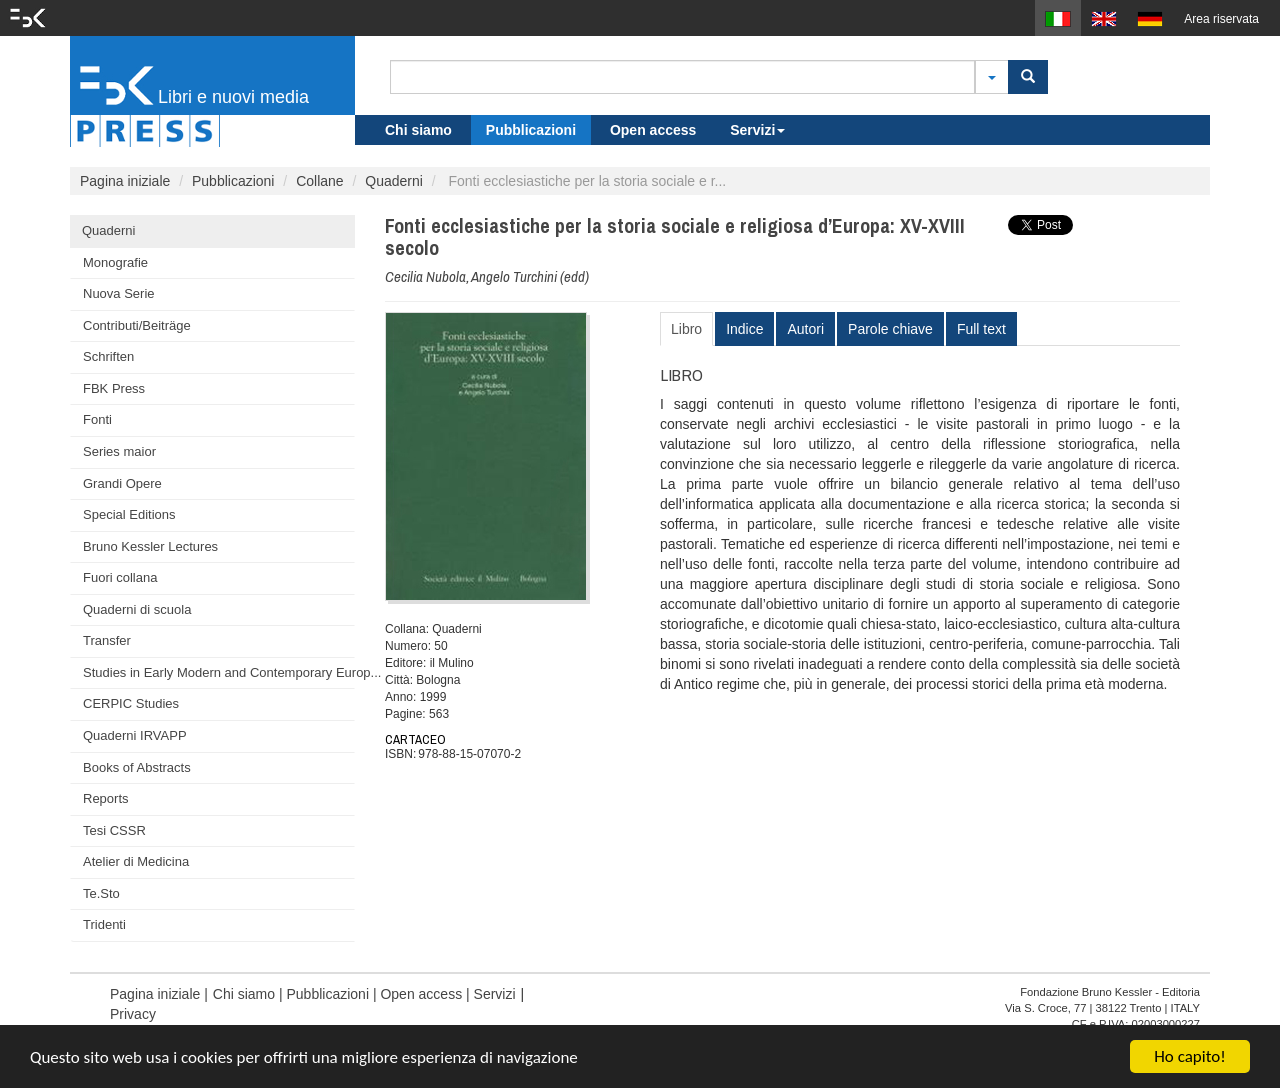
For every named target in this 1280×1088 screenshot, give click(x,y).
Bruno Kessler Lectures (150, 546)
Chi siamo (418, 130)
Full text (981, 329)
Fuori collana (120, 577)
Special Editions (129, 514)
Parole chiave (890, 329)
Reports (106, 798)
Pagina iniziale (125, 181)
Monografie (115, 262)
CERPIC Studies (131, 703)
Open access (653, 130)
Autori (805, 329)
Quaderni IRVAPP (135, 735)
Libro (686, 329)
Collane (319, 181)
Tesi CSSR (114, 830)
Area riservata (1221, 19)
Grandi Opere (122, 483)
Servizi (757, 130)
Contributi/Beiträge (137, 325)
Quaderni (394, 181)
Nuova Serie (119, 293)
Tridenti (104, 924)
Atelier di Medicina (136, 861)
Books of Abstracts (137, 767)
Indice (744, 329)
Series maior (119, 451)
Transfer (107, 640)
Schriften (108, 356)
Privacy (133, 1014)
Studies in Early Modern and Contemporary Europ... (219, 672)
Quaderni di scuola (137, 609)
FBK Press (114, 388)
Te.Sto (101, 893)
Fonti (97, 419)
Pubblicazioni (531, 130)
